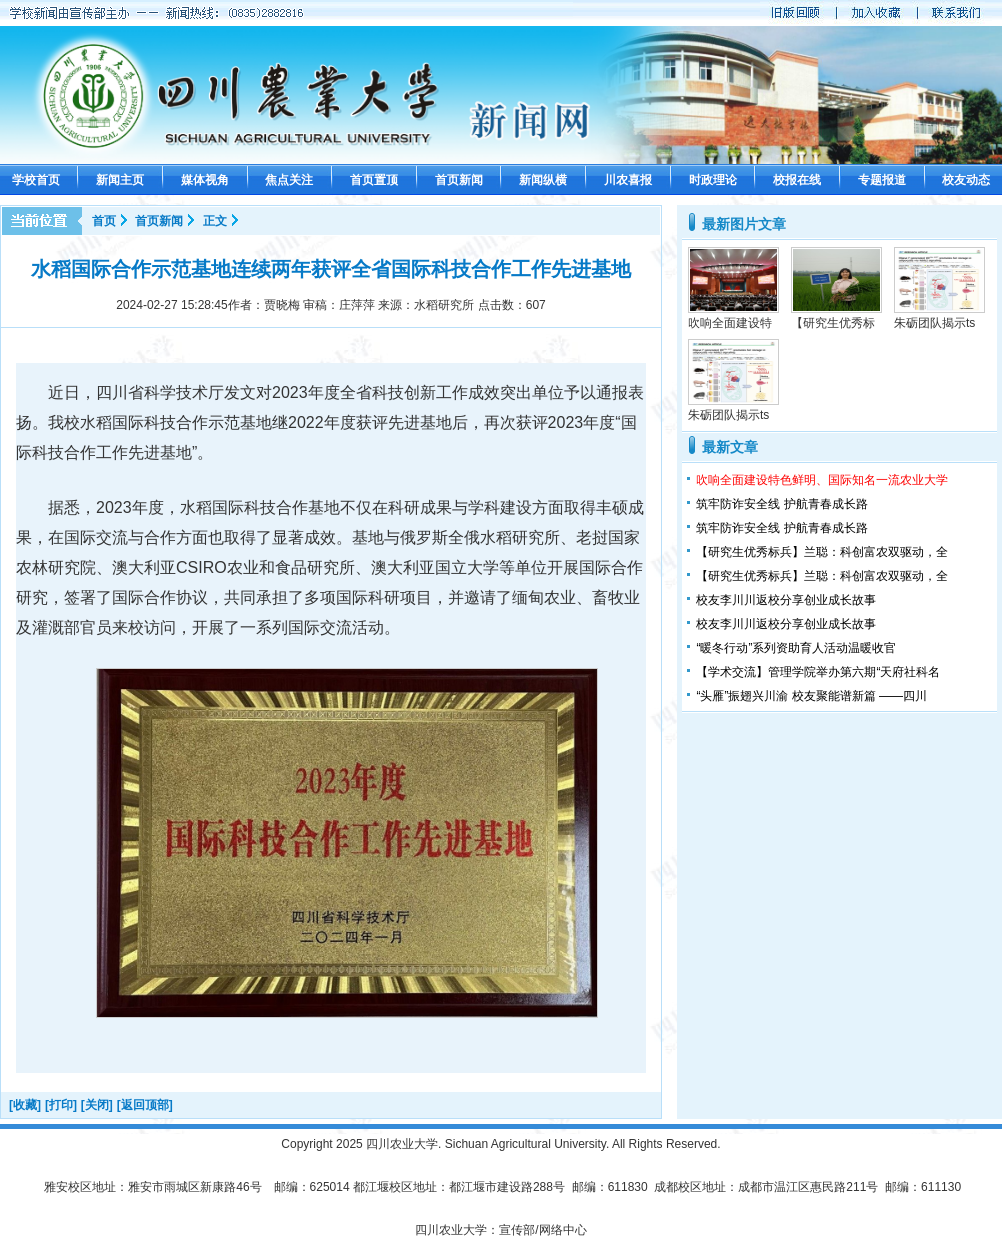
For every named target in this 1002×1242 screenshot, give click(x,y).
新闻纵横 (543, 180)
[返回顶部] (145, 1105)
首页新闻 (459, 180)
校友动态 (966, 180)
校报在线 (797, 180)
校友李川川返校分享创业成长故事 (786, 600)
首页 (104, 221)
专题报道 (882, 180)
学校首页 (36, 180)
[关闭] (97, 1105)
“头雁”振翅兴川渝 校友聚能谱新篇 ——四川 (811, 696)
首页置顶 (374, 180)
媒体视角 (205, 180)
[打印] (61, 1105)
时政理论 (713, 180)
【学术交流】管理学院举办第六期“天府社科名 (818, 672)
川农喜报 (628, 180)
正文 (215, 221)
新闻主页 (120, 180)
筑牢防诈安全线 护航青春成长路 (781, 504)
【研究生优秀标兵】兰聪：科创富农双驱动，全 (822, 552)
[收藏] (25, 1105)
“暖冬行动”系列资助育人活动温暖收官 (796, 648)
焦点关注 (289, 180)
